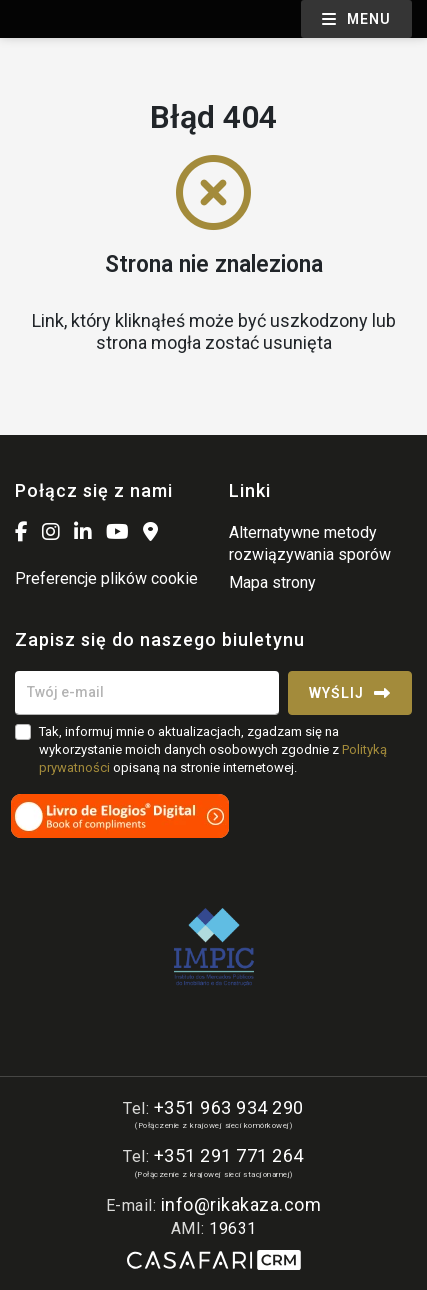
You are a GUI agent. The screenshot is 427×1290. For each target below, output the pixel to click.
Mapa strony (272, 582)
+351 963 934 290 (229, 1107)
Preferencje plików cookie (106, 578)
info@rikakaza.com (241, 1204)
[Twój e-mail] (147, 693)
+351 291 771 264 (229, 1155)
